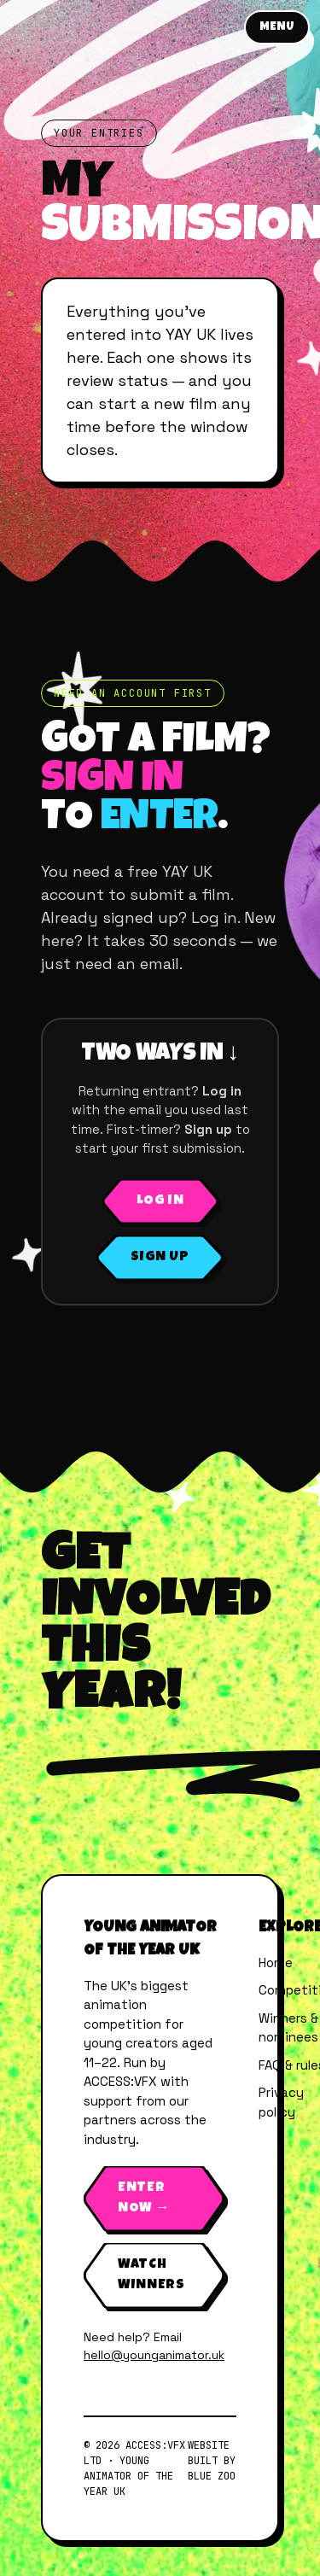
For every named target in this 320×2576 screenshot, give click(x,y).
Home (276, 1962)
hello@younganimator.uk (154, 2355)
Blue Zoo (212, 2476)
